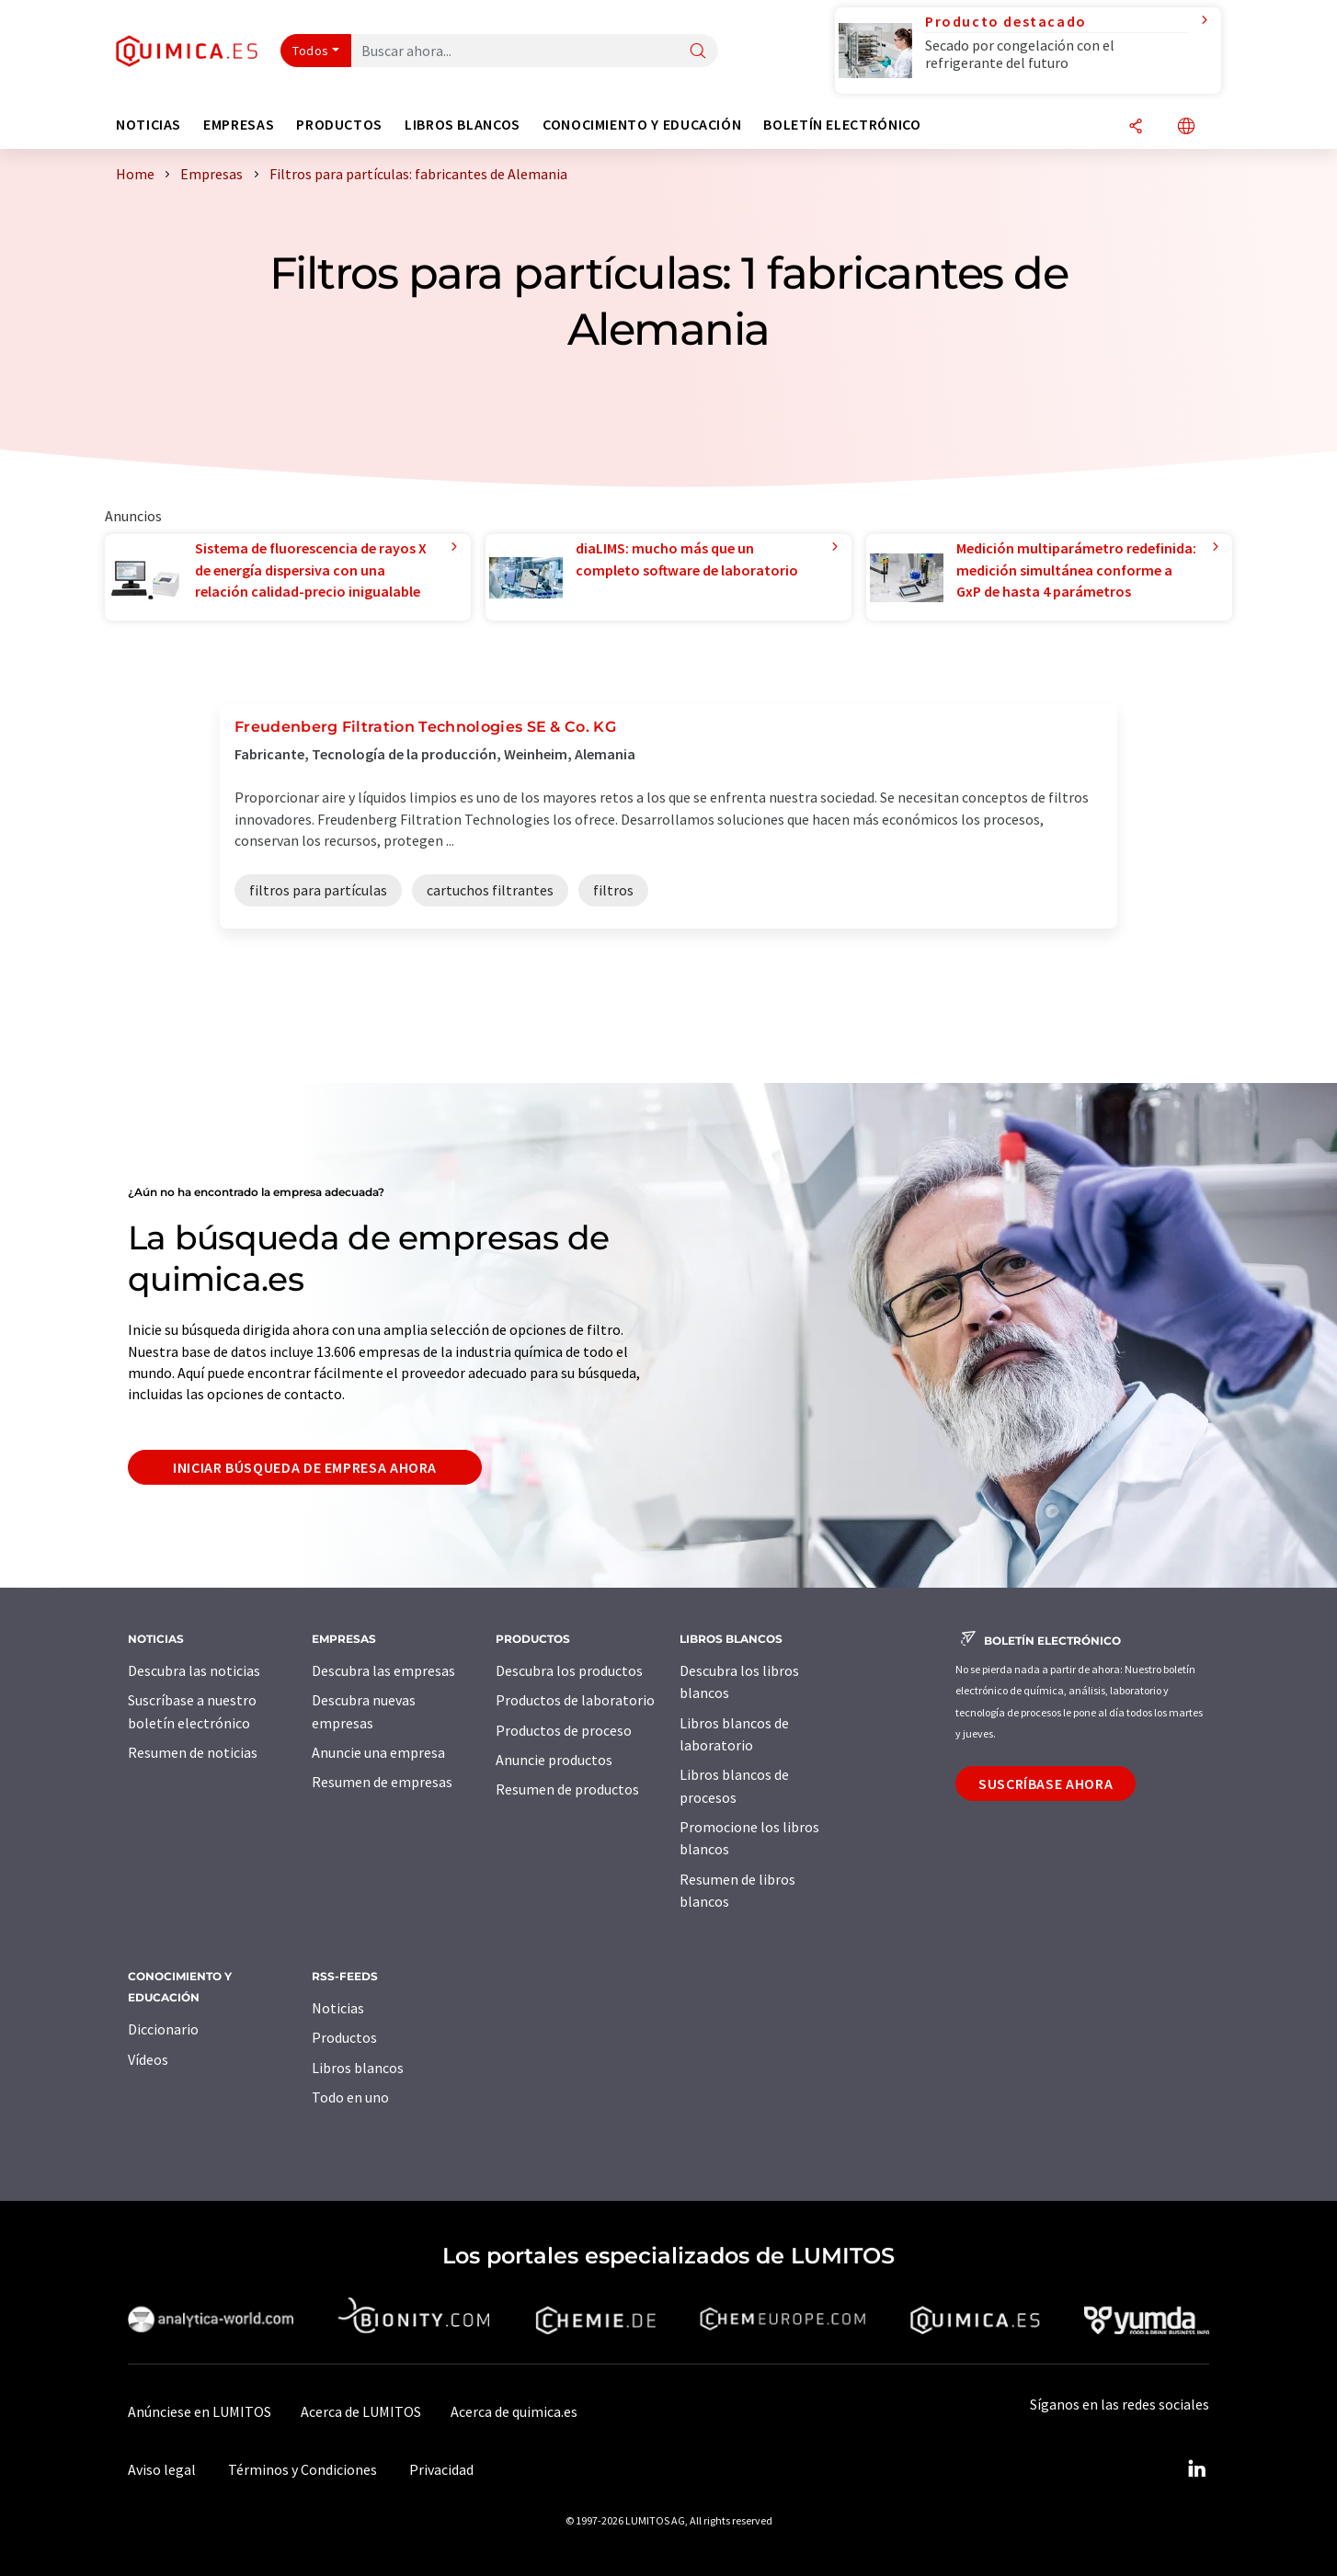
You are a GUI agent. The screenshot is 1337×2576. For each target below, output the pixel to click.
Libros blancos (358, 2067)
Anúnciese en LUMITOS (199, 2411)
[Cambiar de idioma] (1186, 127)
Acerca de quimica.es (514, 2411)
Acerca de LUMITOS (361, 2411)
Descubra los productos (569, 1670)
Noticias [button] (148, 124)
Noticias (338, 2008)
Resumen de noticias (192, 1752)
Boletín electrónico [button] (841, 124)
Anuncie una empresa (378, 1752)
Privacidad (441, 2469)
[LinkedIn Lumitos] (1196, 2469)
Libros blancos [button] (462, 124)
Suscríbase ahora (1045, 1783)
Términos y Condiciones (302, 2469)
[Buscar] (698, 52)
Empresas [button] (238, 124)
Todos (310, 50)
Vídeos (148, 2059)
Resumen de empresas (382, 1781)
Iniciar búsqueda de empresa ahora (305, 1467)
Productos (344, 2037)
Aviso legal (162, 2469)
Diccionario (163, 2029)
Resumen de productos (567, 1789)
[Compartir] (1135, 127)
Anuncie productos (554, 1759)
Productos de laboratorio (575, 1700)
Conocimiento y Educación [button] (642, 124)
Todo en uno (350, 2097)
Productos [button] (339, 124)
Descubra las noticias (194, 1670)
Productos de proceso (564, 1730)
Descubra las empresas (383, 1670)
